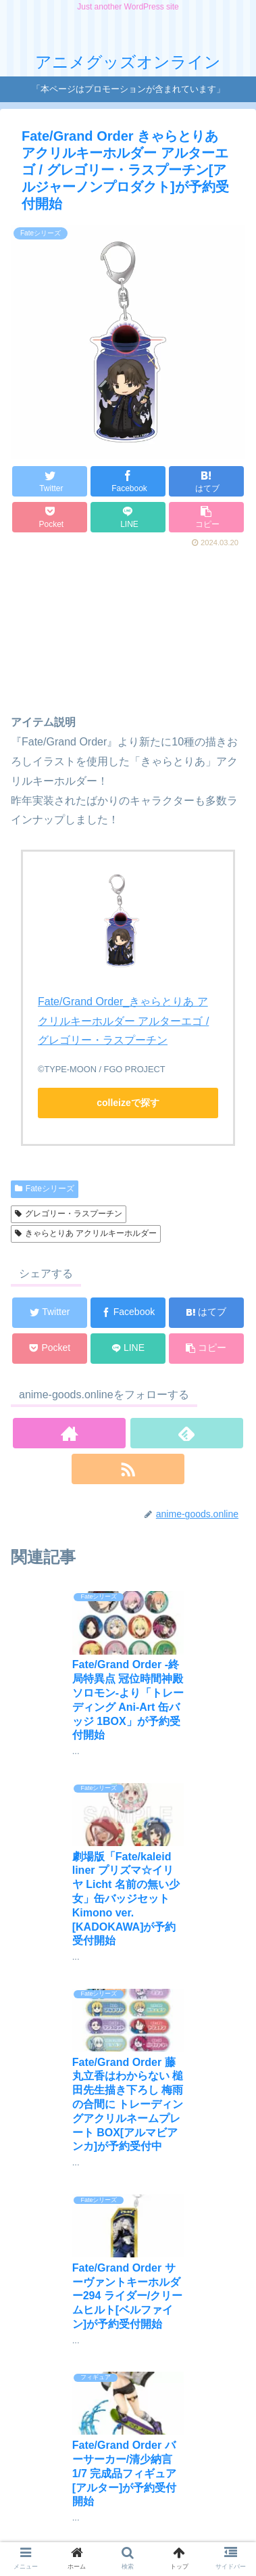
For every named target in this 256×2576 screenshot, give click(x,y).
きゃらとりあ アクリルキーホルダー (86, 1233)
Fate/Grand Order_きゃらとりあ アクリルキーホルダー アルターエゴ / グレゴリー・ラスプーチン (123, 1021)
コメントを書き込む (135, 2414)
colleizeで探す (128, 1102)
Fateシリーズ (44, 1188)
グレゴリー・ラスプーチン (68, 1213)
